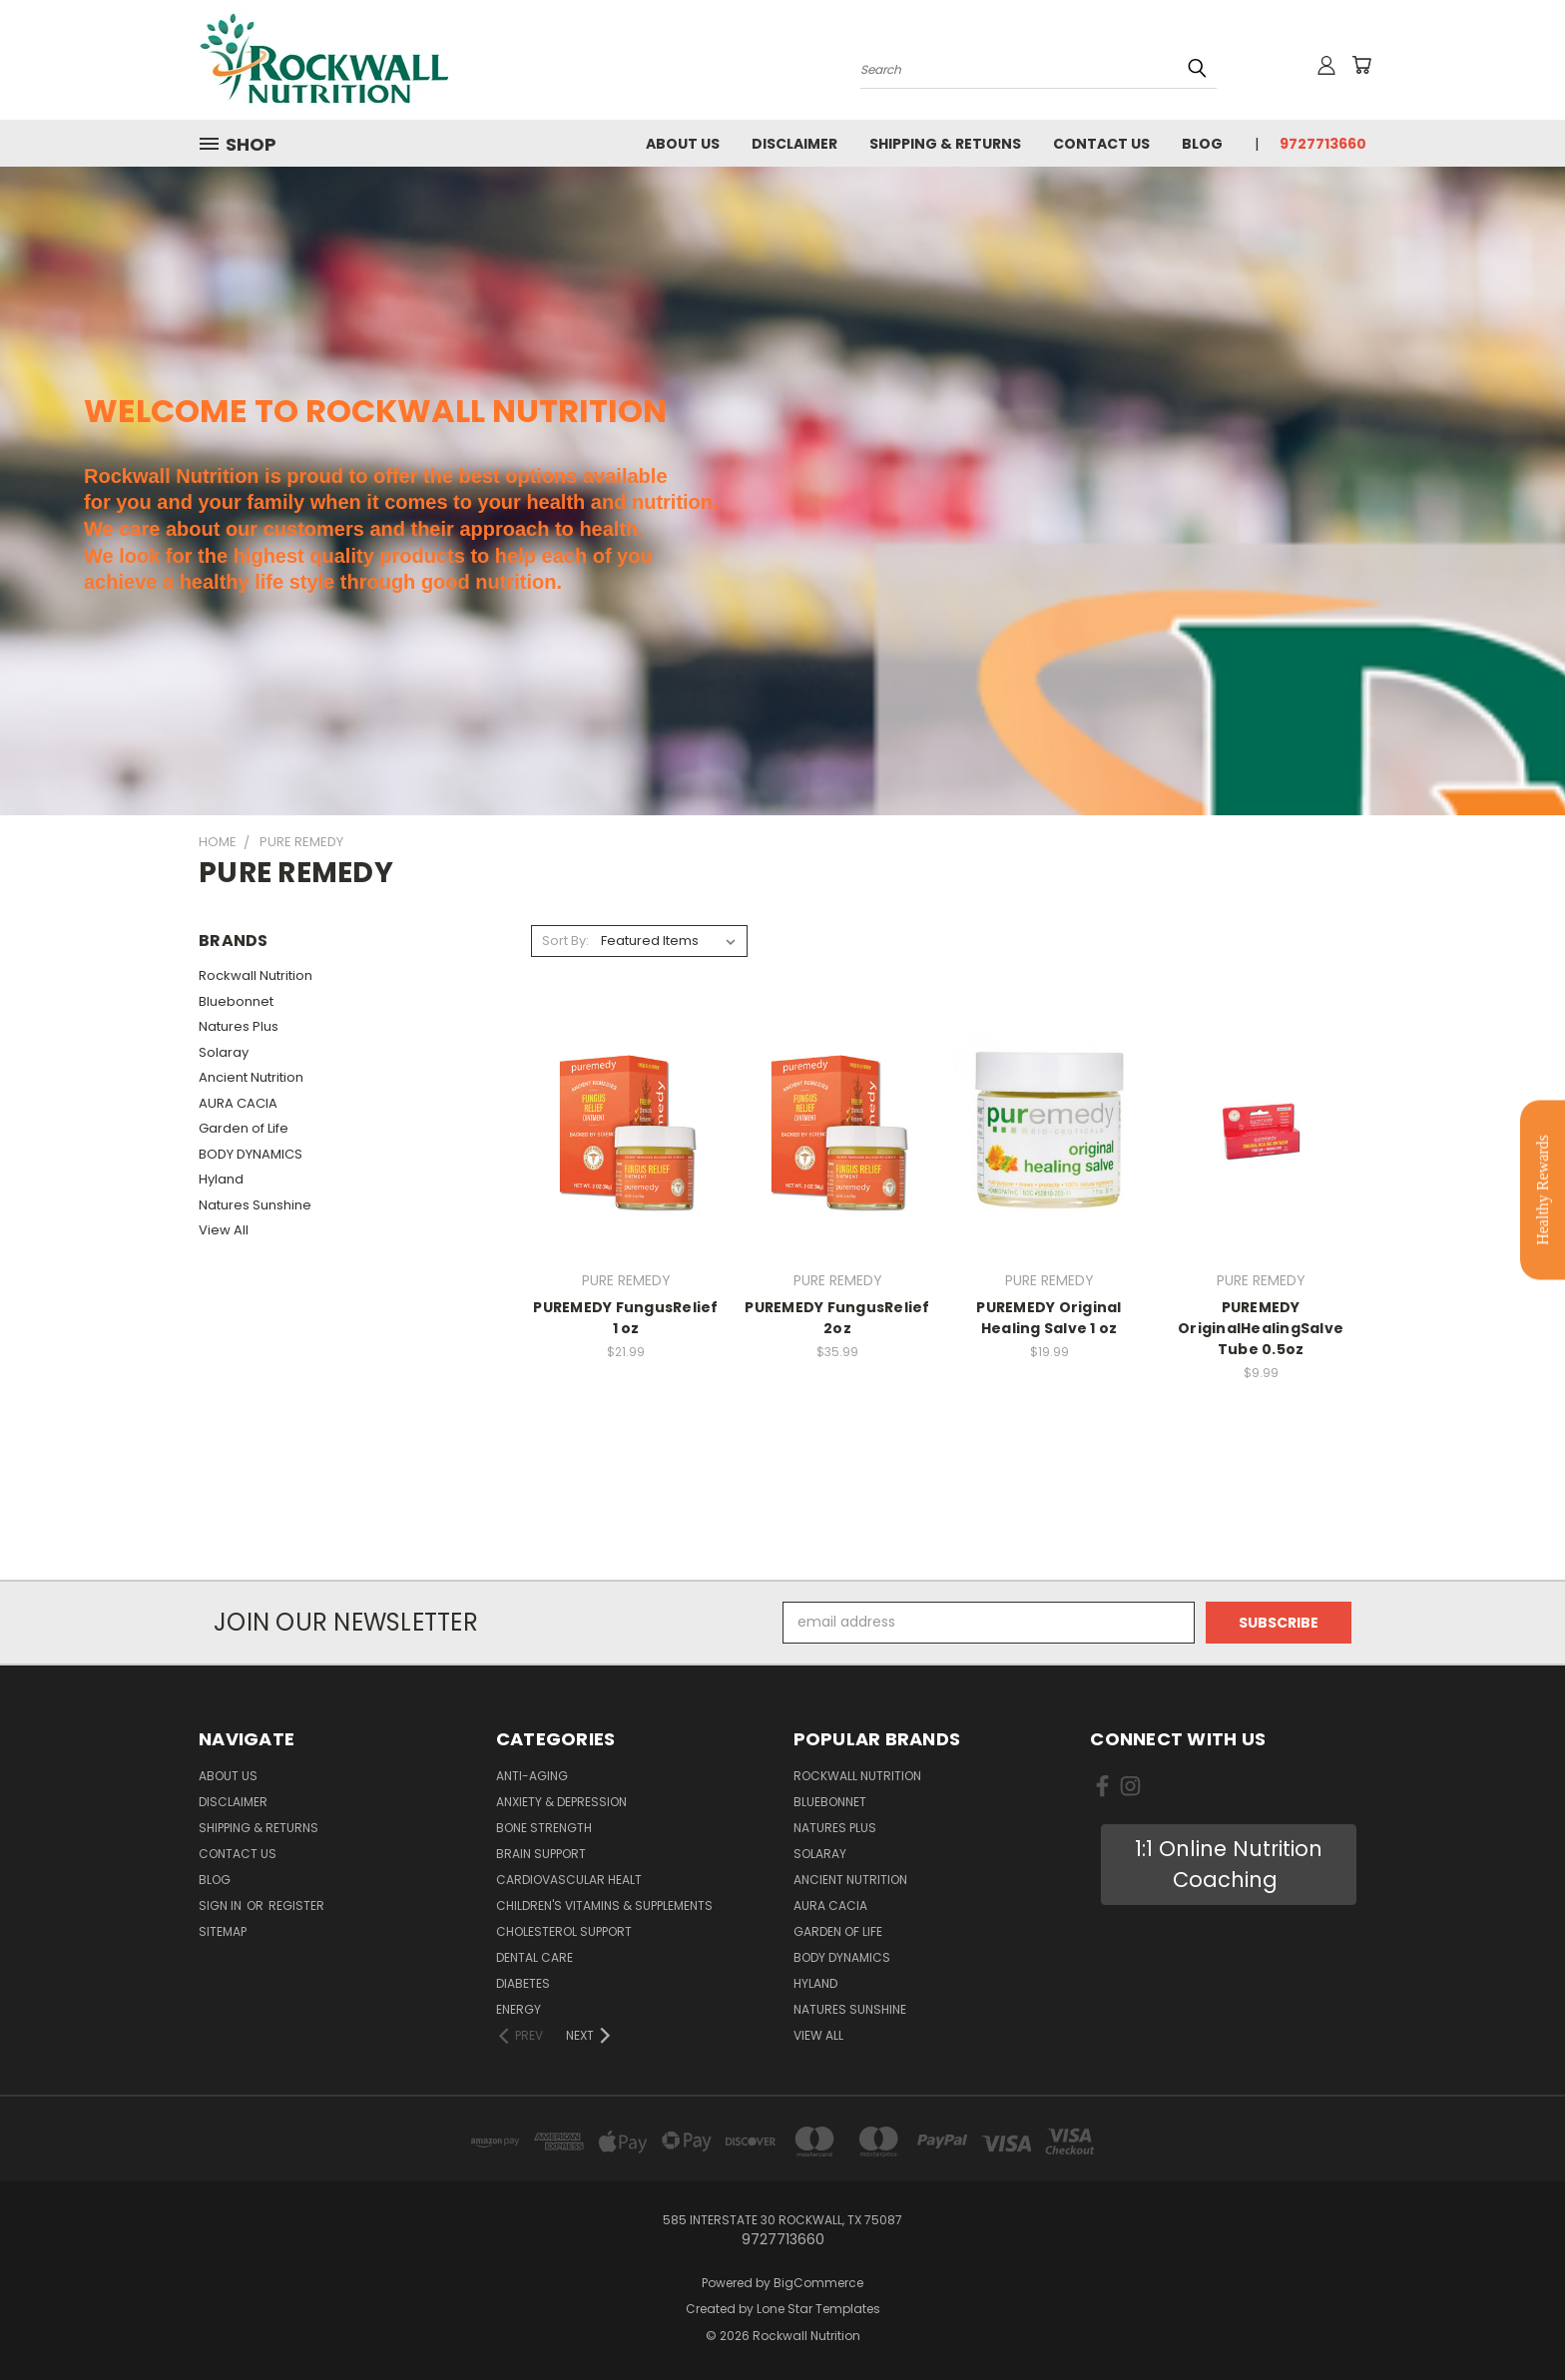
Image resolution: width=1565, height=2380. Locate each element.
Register (296, 1905)
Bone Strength (544, 1827)
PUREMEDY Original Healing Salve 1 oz (1048, 1317)
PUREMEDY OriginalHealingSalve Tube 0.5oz (1260, 1328)
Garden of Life (243, 1128)
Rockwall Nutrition (255, 975)
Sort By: (565, 940)
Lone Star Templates (818, 2308)
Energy (518, 2009)
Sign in (222, 1905)
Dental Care (534, 1957)
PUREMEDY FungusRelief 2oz (837, 1317)
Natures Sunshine (255, 1204)
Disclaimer (794, 144)
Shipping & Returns (945, 144)
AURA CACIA (238, 1103)
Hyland (221, 1179)
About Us (683, 144)
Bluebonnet (236, 1001)
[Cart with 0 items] (1361, 65)
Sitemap (223, 1931)
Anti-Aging (532, 1775)
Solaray (224, 1052)
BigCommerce (818, 2282)
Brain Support (541, 1853)
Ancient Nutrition (251, 1077)
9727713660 (1323, 144)
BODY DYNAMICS (250, 1154)
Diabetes (523, 1983)
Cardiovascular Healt (569, 1879)
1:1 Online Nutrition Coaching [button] (1228, 1864)
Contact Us (1101, 144)
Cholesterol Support (564, 1931)
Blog (1202, 144)
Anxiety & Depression (561, 1801)
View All (224, 1229)
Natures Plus (238, 1026)
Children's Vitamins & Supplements (604, 1905)
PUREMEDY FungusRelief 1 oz (625, 1317)
